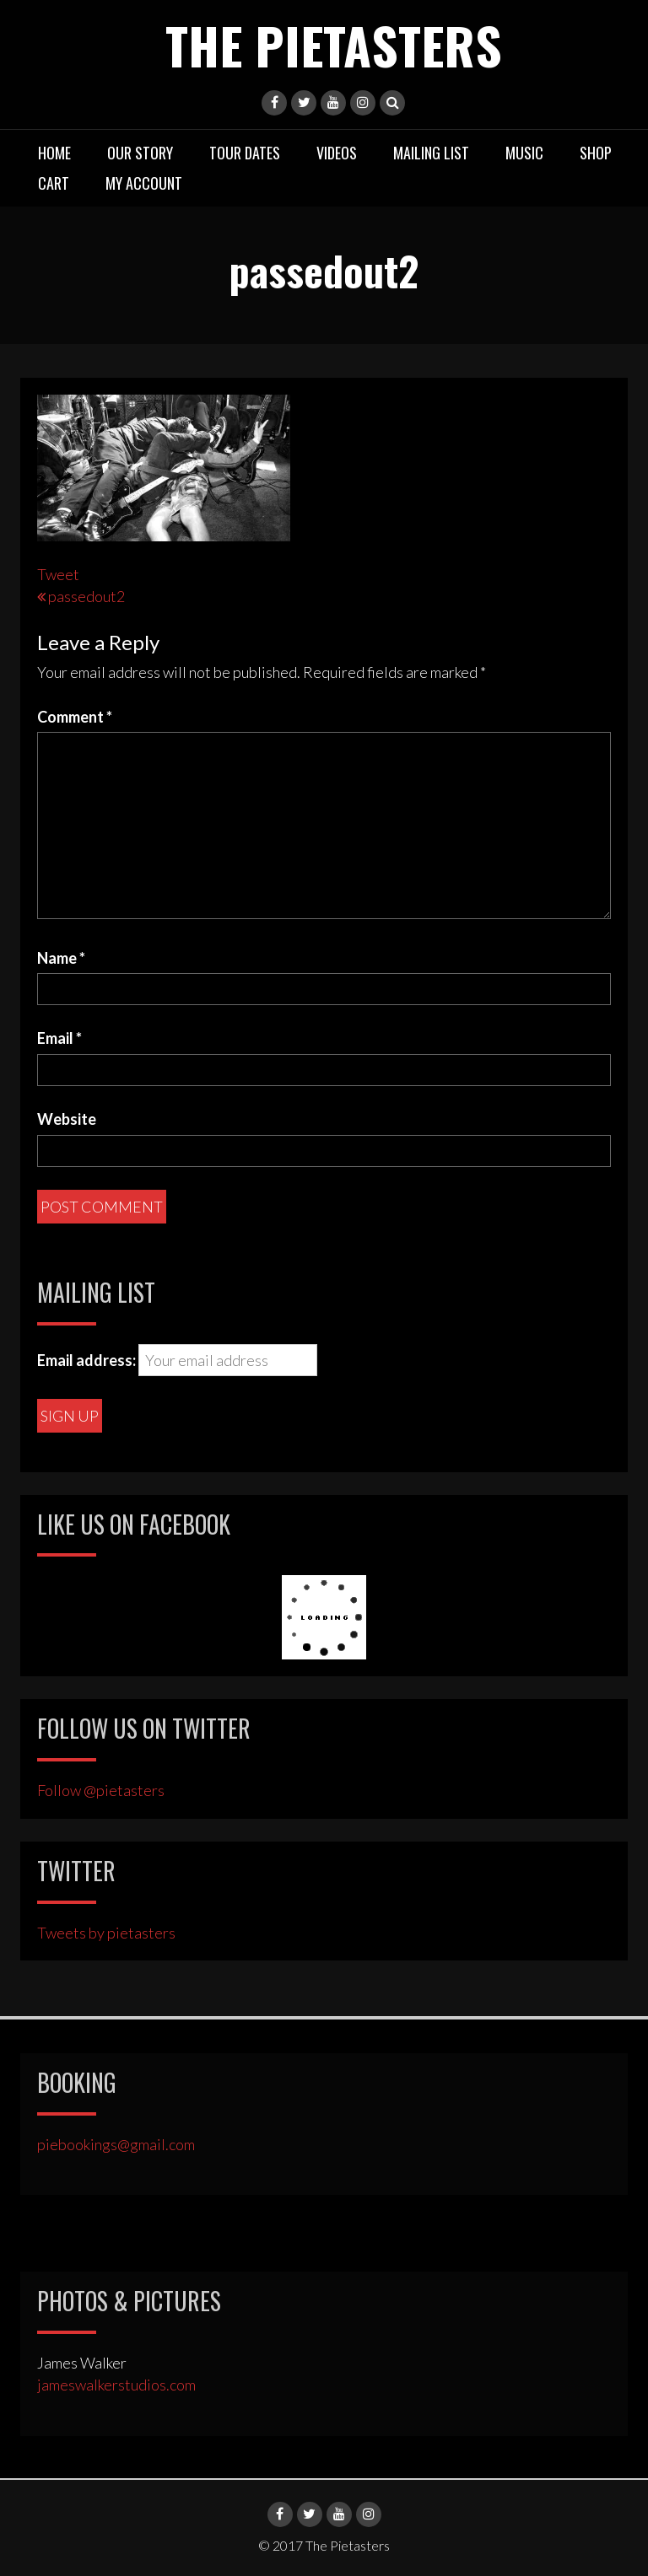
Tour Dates (244, 153)
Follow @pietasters (101, 1790)
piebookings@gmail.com (116, 2144)
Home (54, 153)
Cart (53, 183)
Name (61, 958)
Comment (74, 716)
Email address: (86, 1360)
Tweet (58, 574)
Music (524, 153)
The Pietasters (333, 44)
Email (59, 1038)
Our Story (140, 153)
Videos (336, 153)
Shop (596, 153)
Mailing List (431, 153)
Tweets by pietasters (106, 1932)
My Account (143, 183)
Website (66, 1119)
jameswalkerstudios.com (116, 2384)
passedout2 (86, 596)
